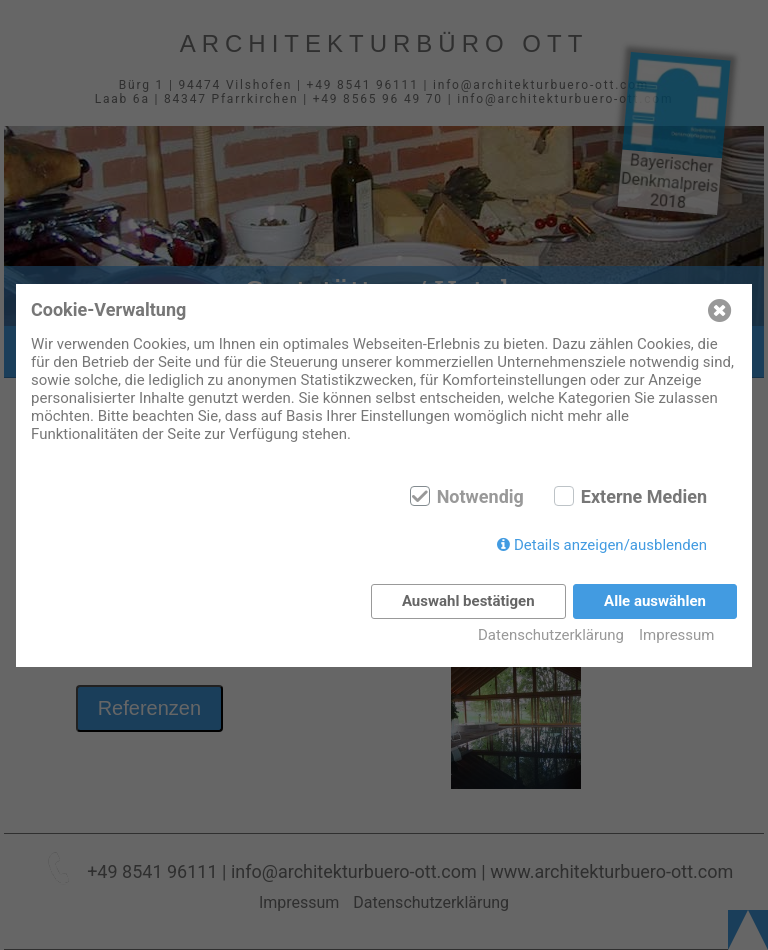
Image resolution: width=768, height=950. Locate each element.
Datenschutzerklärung (551, 635)
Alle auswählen (655, 601)
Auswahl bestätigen (468, 601)
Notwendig (480, 497)
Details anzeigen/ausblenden (610, 545)
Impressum (676, 635)
